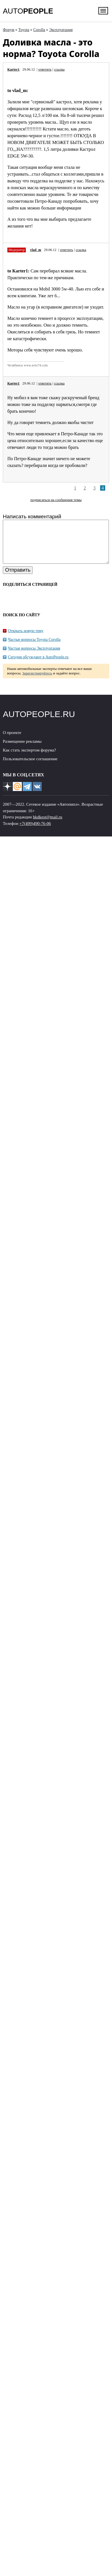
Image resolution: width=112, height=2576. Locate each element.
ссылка (59, 69)
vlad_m (35, 250)
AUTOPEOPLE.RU (39, 722)
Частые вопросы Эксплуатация (34, 657)
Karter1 (13, 69)
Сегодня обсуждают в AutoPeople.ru (38, 665)
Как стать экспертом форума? (29, 758)
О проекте (12, 741)
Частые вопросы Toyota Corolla (34, 648)
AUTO (28, 11)
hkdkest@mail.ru (47, 825)
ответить (44, 69)
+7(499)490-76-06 (35, 832)
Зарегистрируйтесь (37, 681)
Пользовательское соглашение (30, 767)
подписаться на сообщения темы (55, 500)
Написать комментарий (32, 516)
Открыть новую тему (25, 639)
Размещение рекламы (22, 750)
